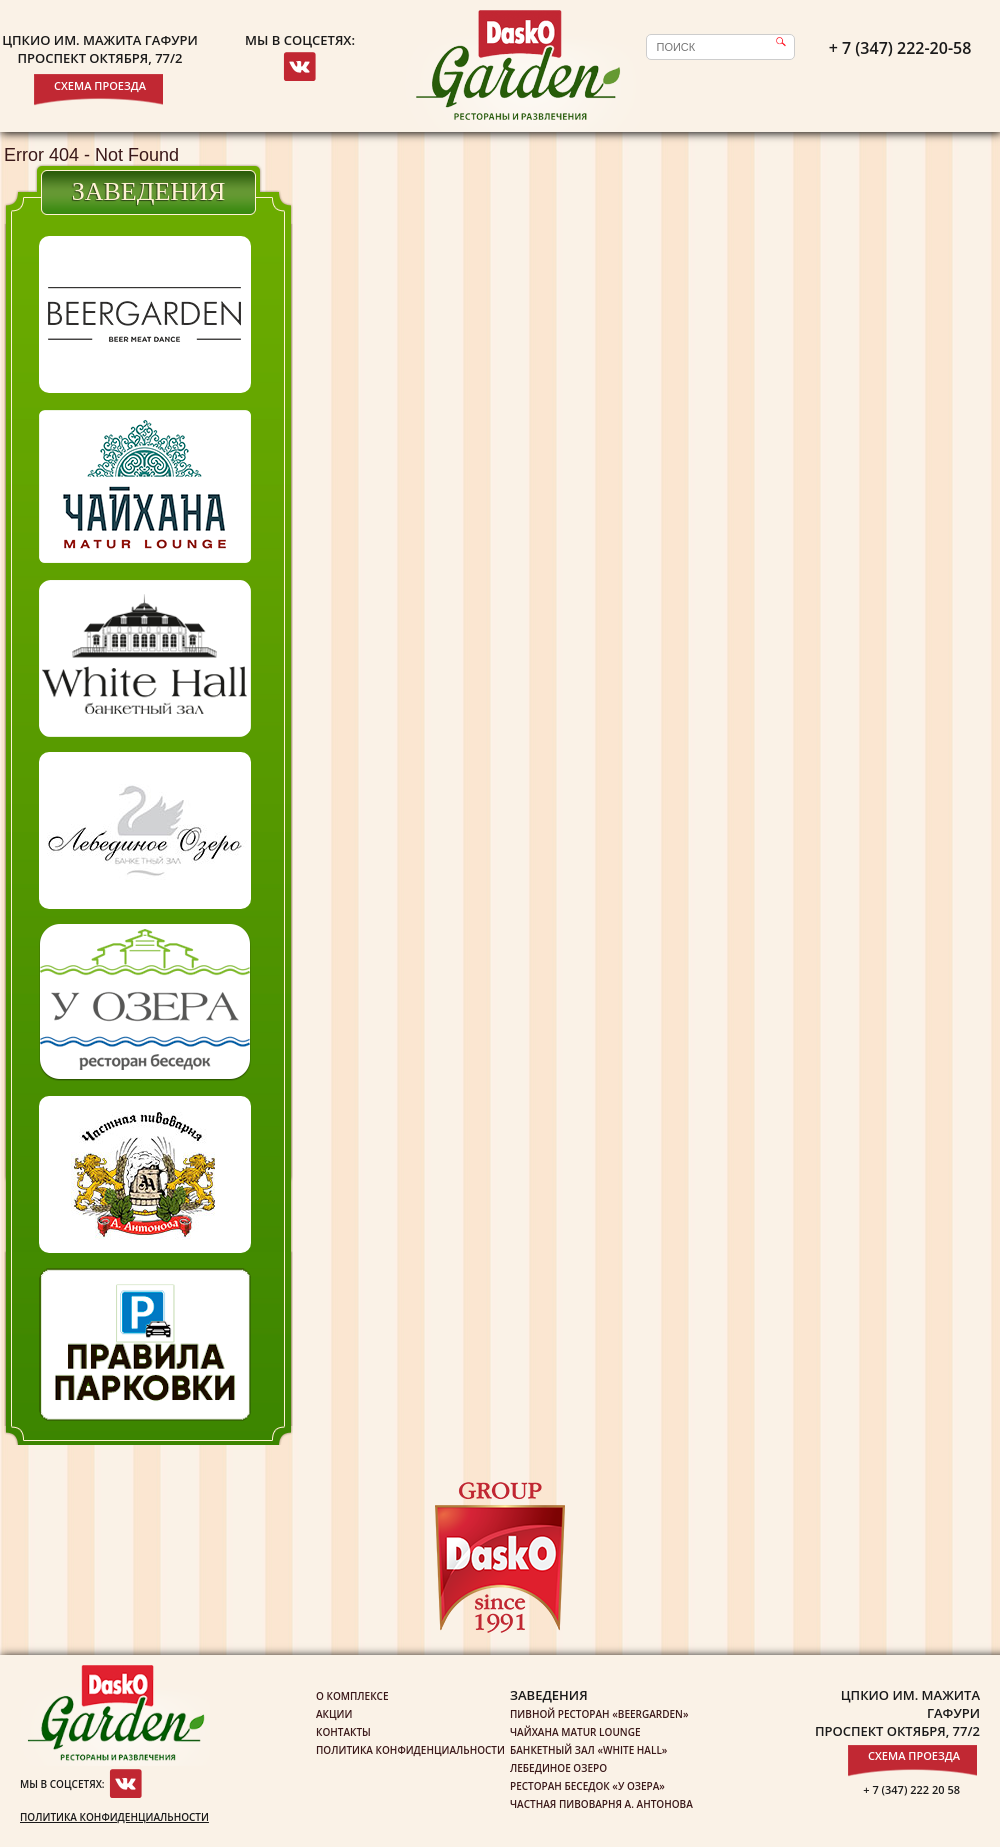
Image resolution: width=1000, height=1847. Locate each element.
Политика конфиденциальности (114, 1817)
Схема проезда (100, 85)
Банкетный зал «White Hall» (588, 1750)
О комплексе (352, 1696)
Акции (334, 1714)
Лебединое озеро (558, 1768)
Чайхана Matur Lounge (575, 1732)
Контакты (343, 1732)
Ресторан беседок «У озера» (587, 1786)
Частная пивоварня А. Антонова (601, 1804)
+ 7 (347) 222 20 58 (911, 1789)
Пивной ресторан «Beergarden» (599, 1714)
